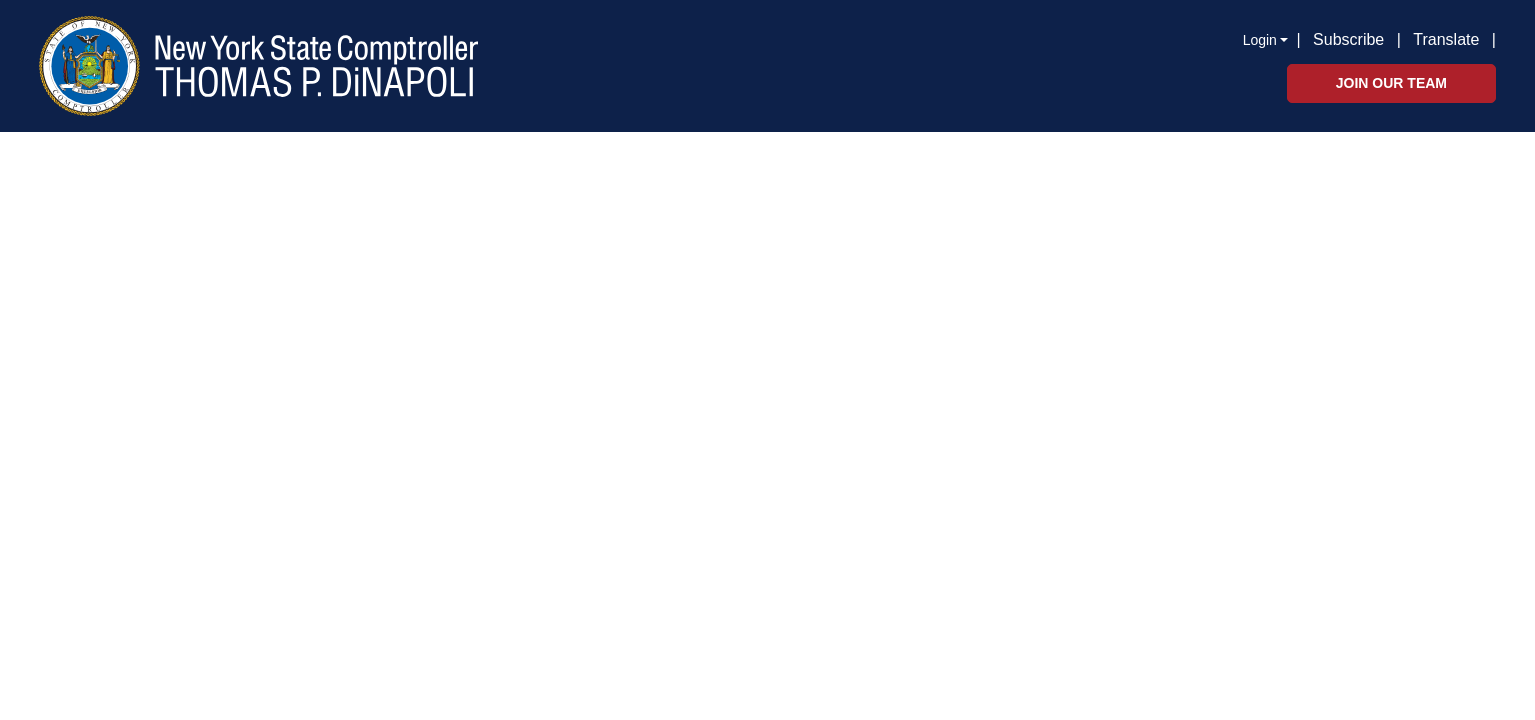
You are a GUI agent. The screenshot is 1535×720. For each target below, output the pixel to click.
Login (1260, 40)
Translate (1446, 39)
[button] (1500, 38)
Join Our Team (1391, 83)
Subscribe (1348, 39)
